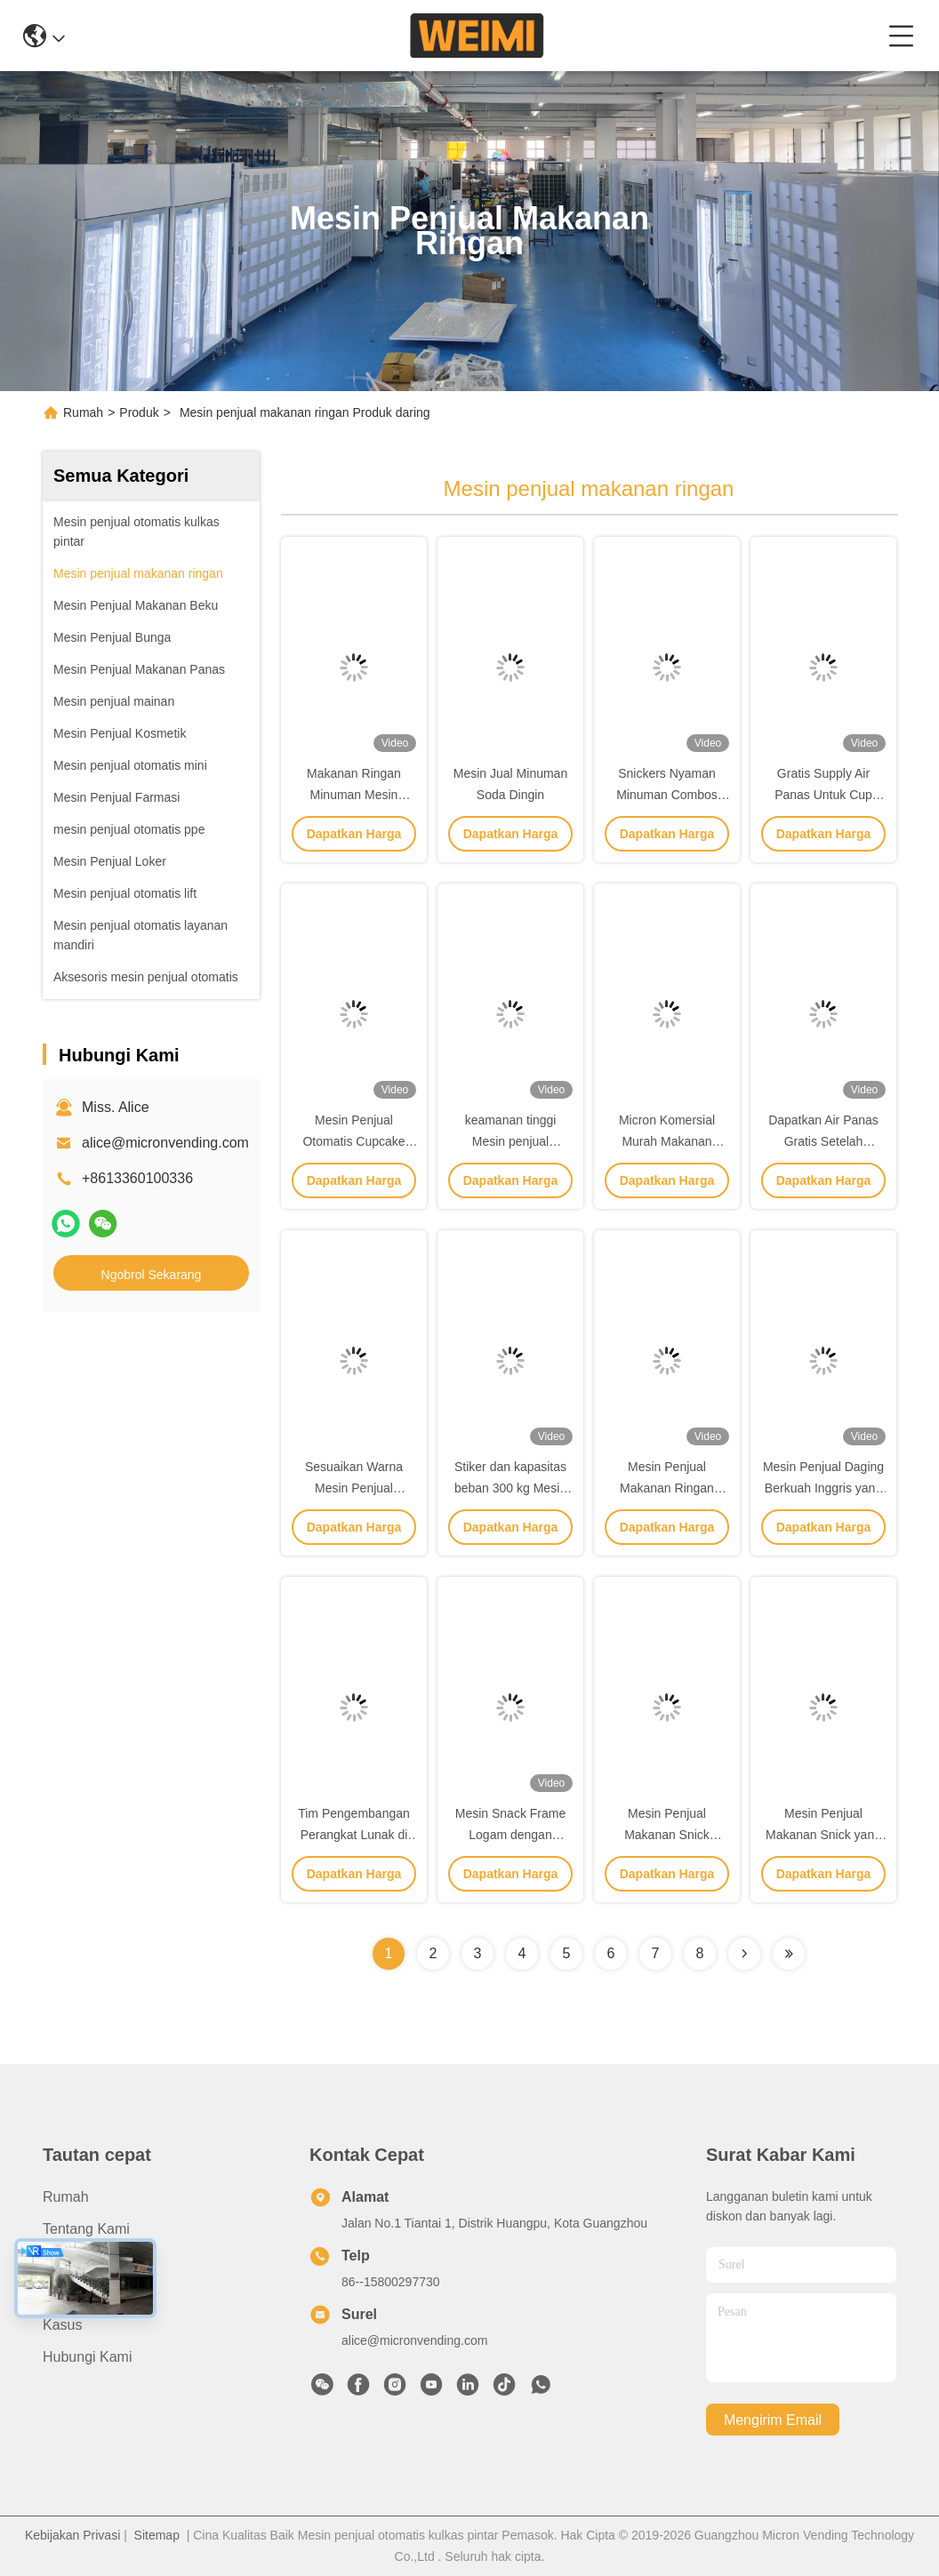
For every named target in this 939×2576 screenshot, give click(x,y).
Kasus (62, 2324)
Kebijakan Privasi (72, 2535)
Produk (138, 412)
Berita (61, 2292)
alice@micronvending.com (165, 1142)
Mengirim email (773, 2420)
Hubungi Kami (87, 2356)
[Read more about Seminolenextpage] (744, 1954)
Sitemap (157, 2535)
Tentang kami (86, 2228)
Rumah (83, 412)
